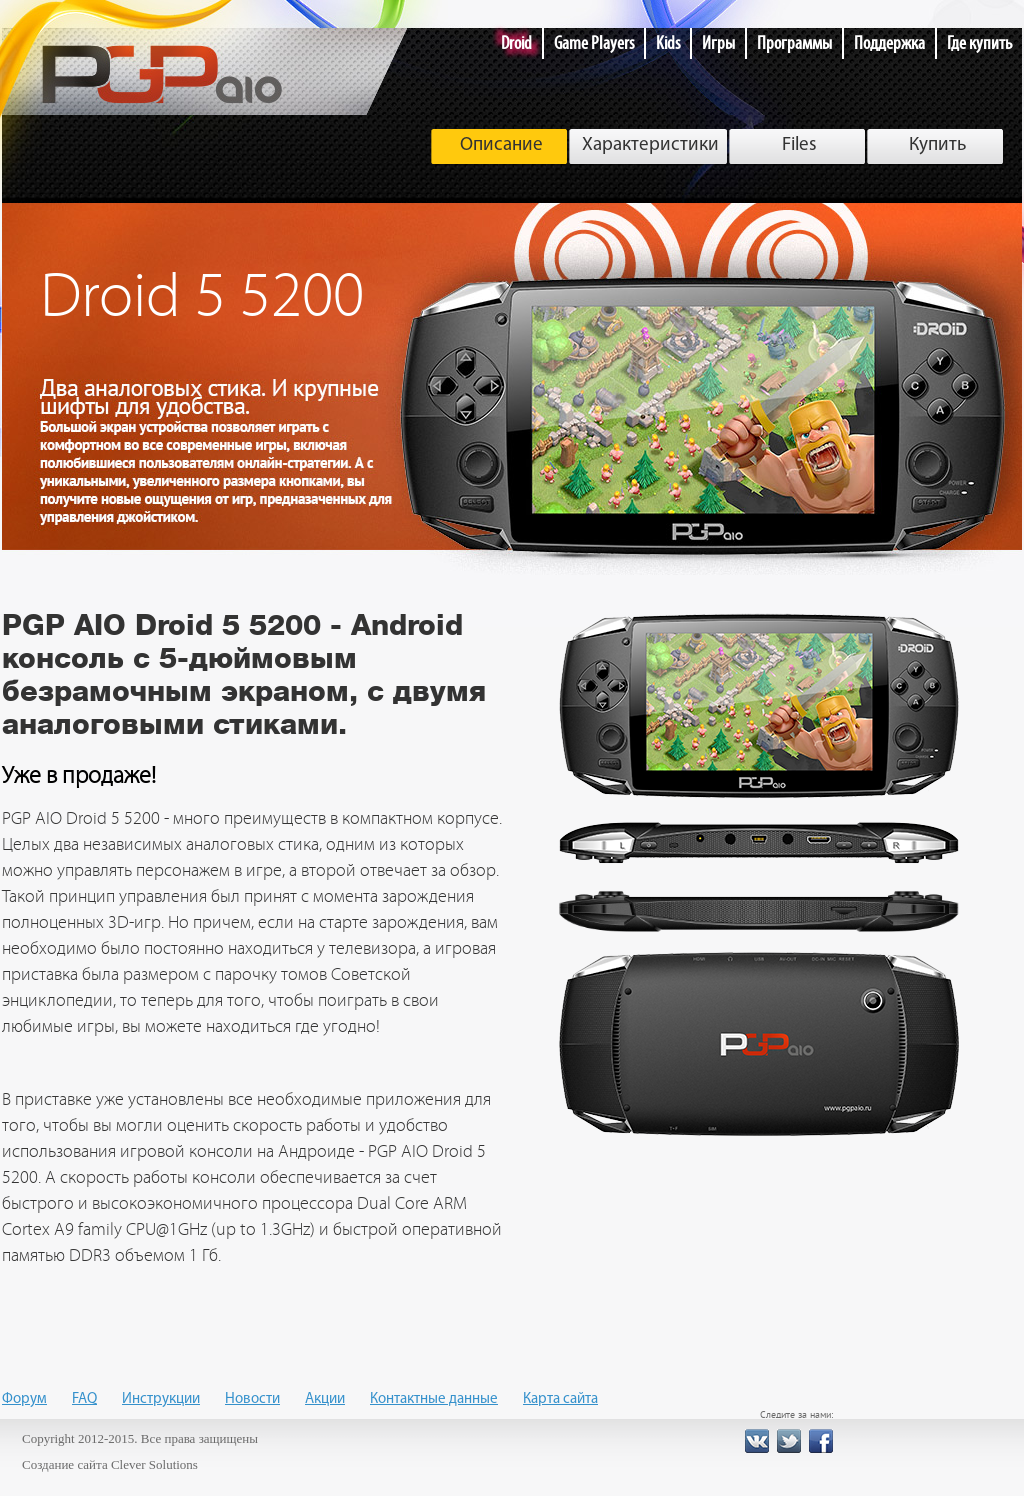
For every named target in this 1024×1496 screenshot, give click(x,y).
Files (799, 145)
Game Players (594, 43)
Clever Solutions (154, 1464)
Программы (794, 43)
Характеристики (650, 145)
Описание (501, 145)
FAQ (84, 1399)
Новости (252, 1399)
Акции (325, 1399)
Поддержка (889, 43)
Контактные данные (434, 1399)
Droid (516, 43)
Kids (668, 43)
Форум (24, 1399)
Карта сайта (560, 1399)
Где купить (979, 43)
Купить (937, 145)
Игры (718, 43)
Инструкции (161, 1399)
